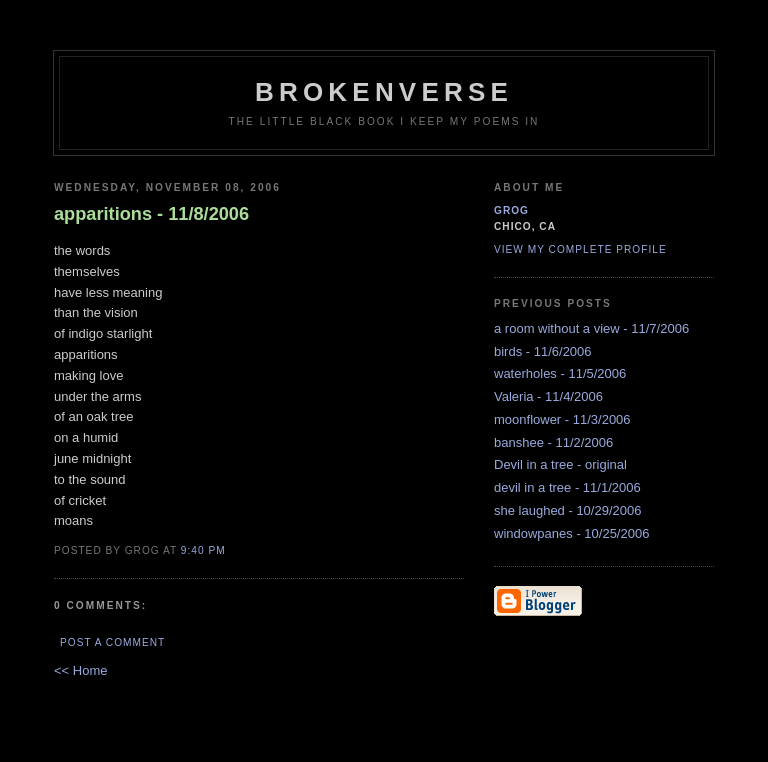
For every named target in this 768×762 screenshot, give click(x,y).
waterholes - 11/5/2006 (560, 373)
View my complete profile (580, 249)
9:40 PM (203, 550)
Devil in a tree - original (560, 464)
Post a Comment (112, 642)
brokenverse (384, 92)
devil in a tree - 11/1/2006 (567, 487)
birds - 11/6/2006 (543, 351)
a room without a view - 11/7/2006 (591, 328)
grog (511, 210)
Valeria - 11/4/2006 (548, 396)
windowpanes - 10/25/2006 (571, 533)
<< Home (80, 670)
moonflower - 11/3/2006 (562, 419)
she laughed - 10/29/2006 (567, 510)
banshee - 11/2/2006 (553, 442)
